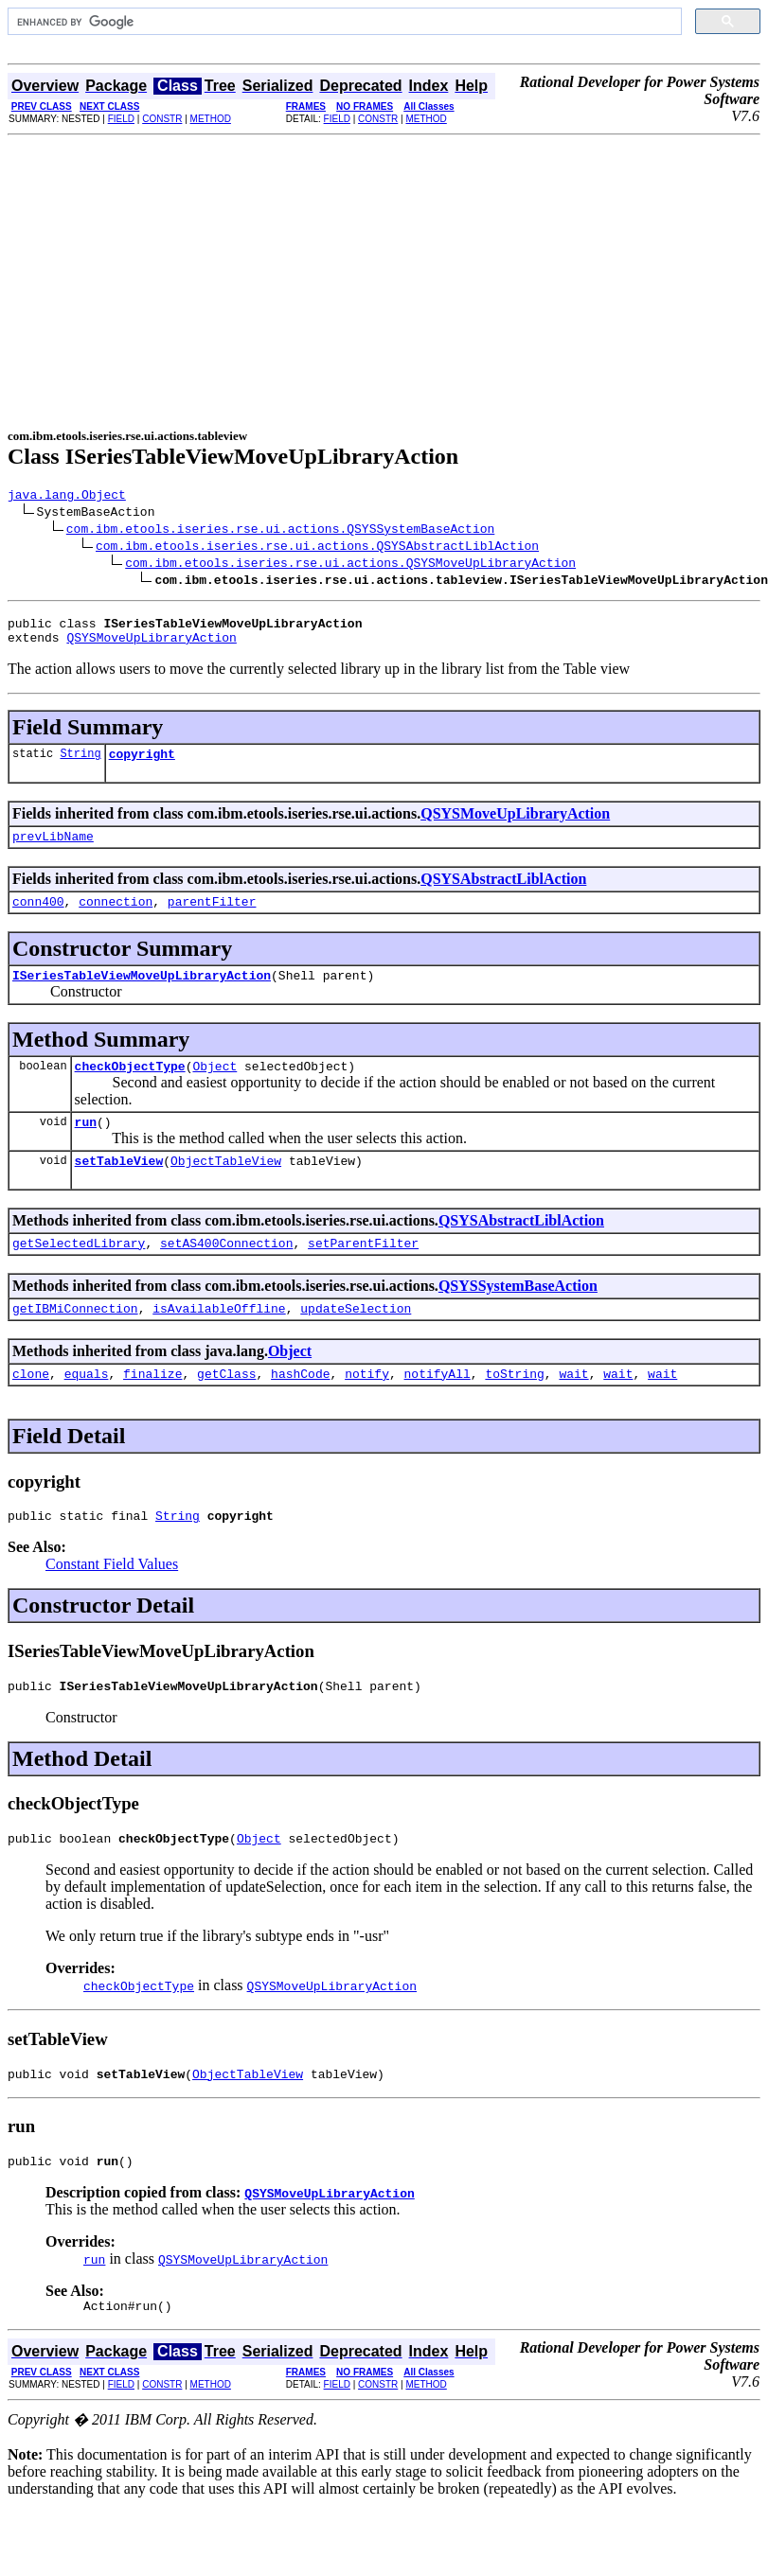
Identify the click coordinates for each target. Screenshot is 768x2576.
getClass (226, 1410)
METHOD (210, 119)
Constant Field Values (111, 1604)
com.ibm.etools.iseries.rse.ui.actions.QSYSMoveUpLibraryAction (350, 564)
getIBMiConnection (75, 1341)
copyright (142, 764)
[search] (343, 21)
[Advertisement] (384, 277)
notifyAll (437, 1410)
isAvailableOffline (218, 1341)
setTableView (119, 1188)
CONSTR (162, 119)
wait (573, 1410)
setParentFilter (363, 1273)
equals (86, 1410)
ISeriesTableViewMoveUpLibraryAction (141, 994)
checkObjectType (130, 1088)
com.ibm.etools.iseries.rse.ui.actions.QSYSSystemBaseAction (280, 530)
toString (514, 1410)
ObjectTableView (225, 1188)
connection (115, 917)
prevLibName (53, 849)
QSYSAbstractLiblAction (503, 893)
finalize (152, 1410)
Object (214, 1088)
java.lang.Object (67, 496)
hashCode (300, 1410)
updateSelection (355, 1341)
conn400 (38, 917)
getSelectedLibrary (78, 1273)
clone (30, 1410)
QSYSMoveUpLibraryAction (151, 645)
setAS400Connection (226, 1273)
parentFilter (212, 917)
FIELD (121, 119)
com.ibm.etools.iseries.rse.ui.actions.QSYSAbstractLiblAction (317, 547)
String (80, 764)
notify (367, 1410)
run (86, 1147)
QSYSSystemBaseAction (518, 1317)
